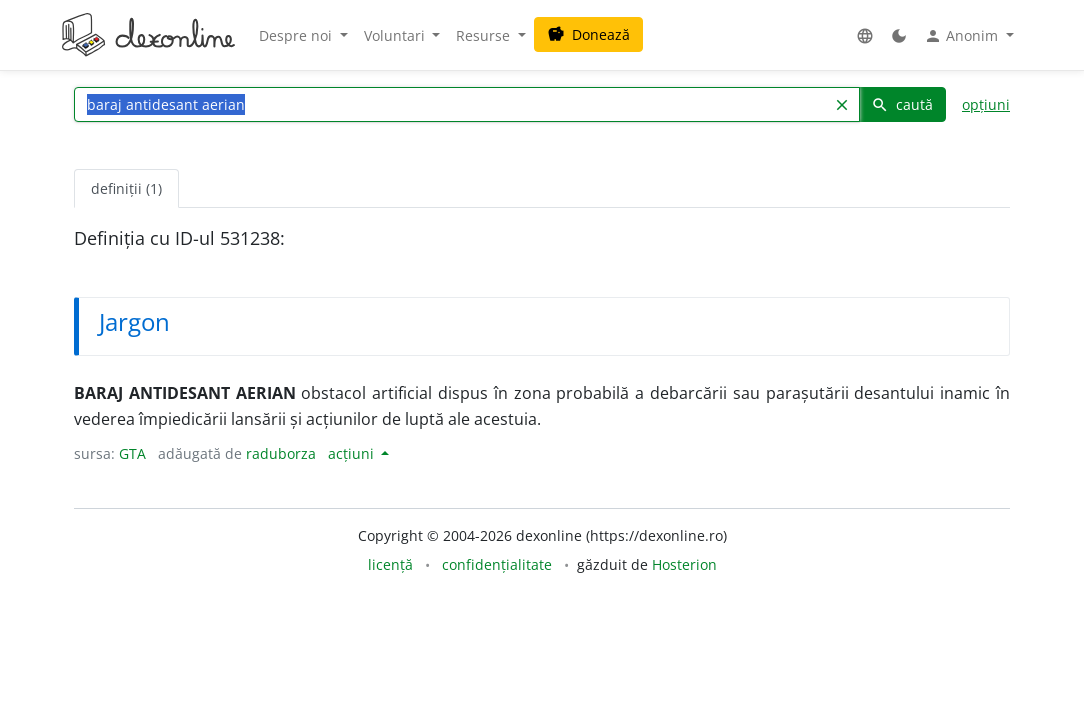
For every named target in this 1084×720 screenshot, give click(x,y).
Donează (588, 34)
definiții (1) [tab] (126, 188)
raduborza (281, 453)
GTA (132, 453)
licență (390, 564)
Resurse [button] (485, 35)
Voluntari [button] (396, 35)
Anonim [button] (963, 36)
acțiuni (353, 453)
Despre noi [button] (297, 35)
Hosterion (684, 564)
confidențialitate (497, 564)
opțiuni (986, 104)
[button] (865, 35)
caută (902, 104)
